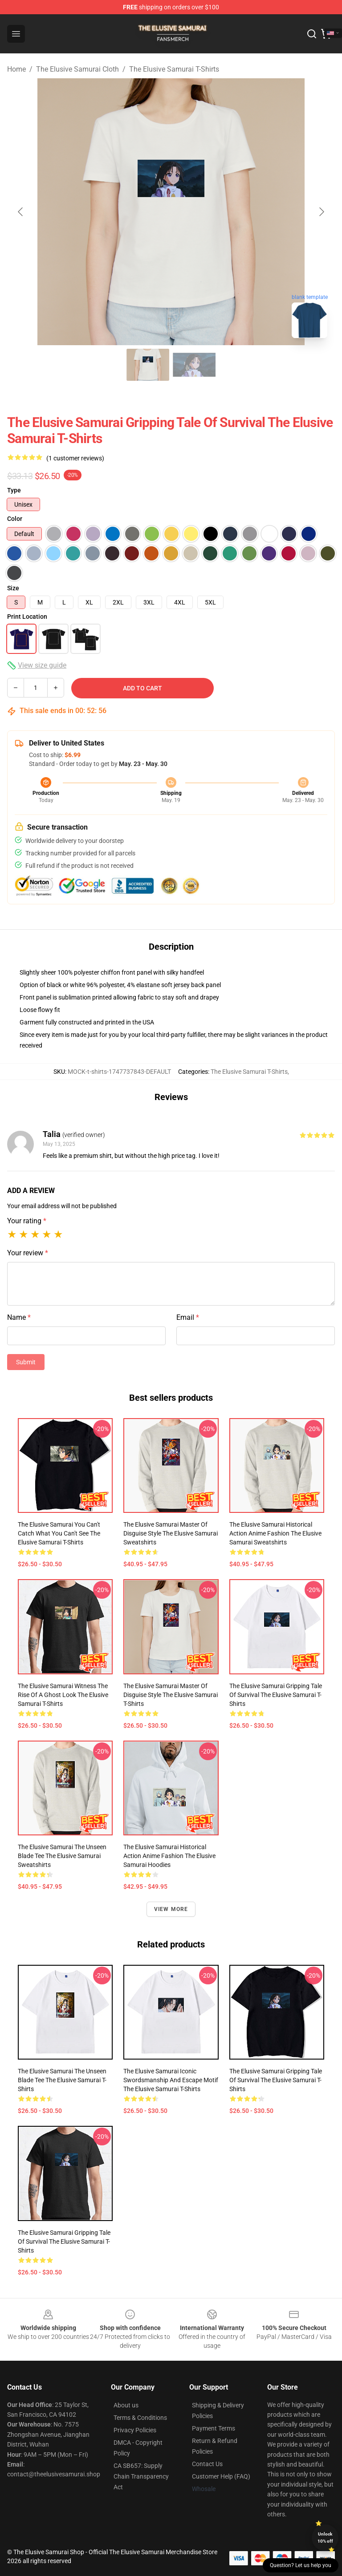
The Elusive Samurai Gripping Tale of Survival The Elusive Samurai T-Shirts (275, 1694)
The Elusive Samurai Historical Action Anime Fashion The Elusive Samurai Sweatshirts (275, 1533)
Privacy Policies (135, 2430)
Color (14, 518)
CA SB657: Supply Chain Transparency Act (141, 2476)
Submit (26, 1362)
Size (13, 588)
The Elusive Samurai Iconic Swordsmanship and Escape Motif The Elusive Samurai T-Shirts (170, 2080)
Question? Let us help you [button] (300, 2565)
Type (14, 490)
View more (171, 1909)
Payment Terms (213, 2428)
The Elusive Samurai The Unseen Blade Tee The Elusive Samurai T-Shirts (62, 2080)
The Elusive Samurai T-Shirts (174, 69)
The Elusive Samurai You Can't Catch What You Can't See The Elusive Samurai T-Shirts (59, 1533)
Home (16, 69)
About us (126, 2405)
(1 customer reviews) (75, 458)
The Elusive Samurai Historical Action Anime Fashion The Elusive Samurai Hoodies (169, 1855)
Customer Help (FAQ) (221, 2476)
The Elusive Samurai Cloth (77, 69)
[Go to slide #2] (194, 365)
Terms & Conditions (140, 2417)
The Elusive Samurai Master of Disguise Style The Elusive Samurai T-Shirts (170, 1694)
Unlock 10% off (325, 2538)
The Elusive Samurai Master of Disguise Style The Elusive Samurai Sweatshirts (170, 1533)
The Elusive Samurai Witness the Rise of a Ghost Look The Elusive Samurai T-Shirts (63, 1694)
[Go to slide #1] (147, 365)
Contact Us (207, 2463)
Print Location (27, 616)
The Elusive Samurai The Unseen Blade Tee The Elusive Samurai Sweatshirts (62, 1855)
